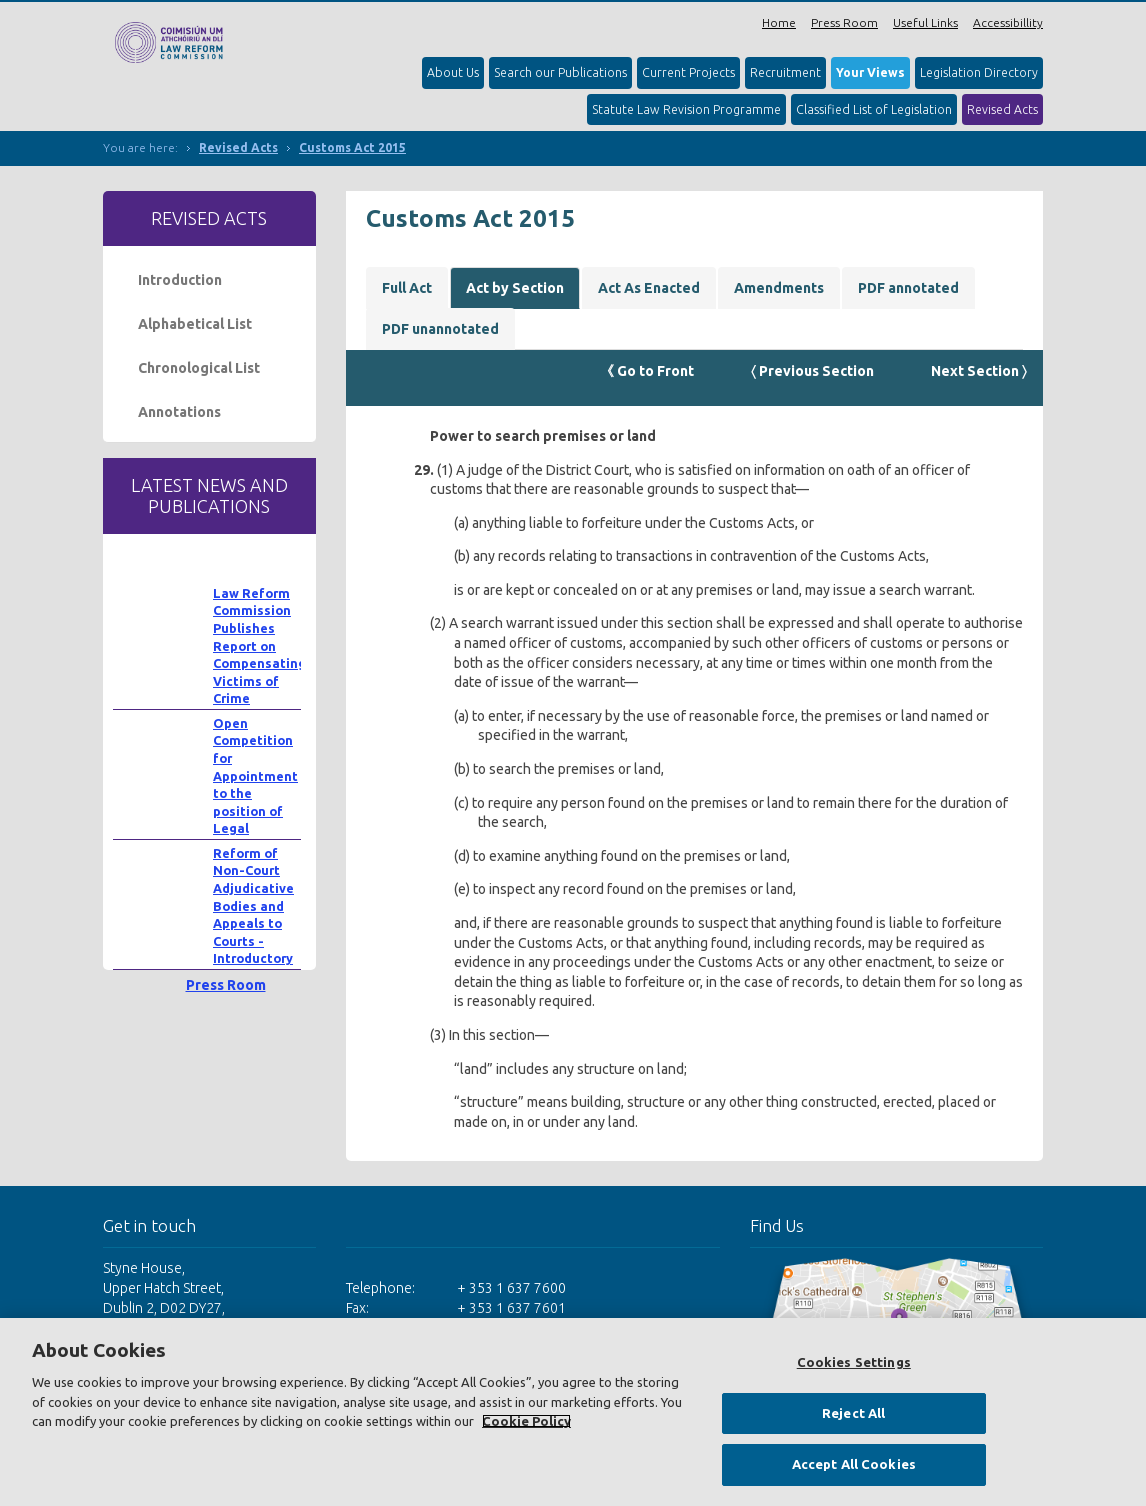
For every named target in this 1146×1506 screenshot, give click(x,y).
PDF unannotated (440, 329)
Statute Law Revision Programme (686, 109)
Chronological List (199, 368)
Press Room (844, 22)
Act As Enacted (649, 288)
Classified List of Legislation (874, 109)
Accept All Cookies (854, 1464)
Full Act (407, 288)
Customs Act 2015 (352, 147)
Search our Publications (560, 72)
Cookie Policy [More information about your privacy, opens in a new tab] (526, 1421)
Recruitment (785, 72)
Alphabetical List (195, 324)
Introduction (180, 280)
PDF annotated (908, 288)
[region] (573, 1412)
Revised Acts (1002, 109)
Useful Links (925, 22)
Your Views (870, 72)
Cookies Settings (854, 1362)
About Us (453, 72)
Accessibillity (1008, 22)
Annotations (179, 412)
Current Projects (688, 72)
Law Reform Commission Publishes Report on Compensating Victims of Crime (259, 646)
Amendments (779, 288)
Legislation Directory (979, 72)
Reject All (853, 1413)
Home (779, 22)
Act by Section (515, 288)
